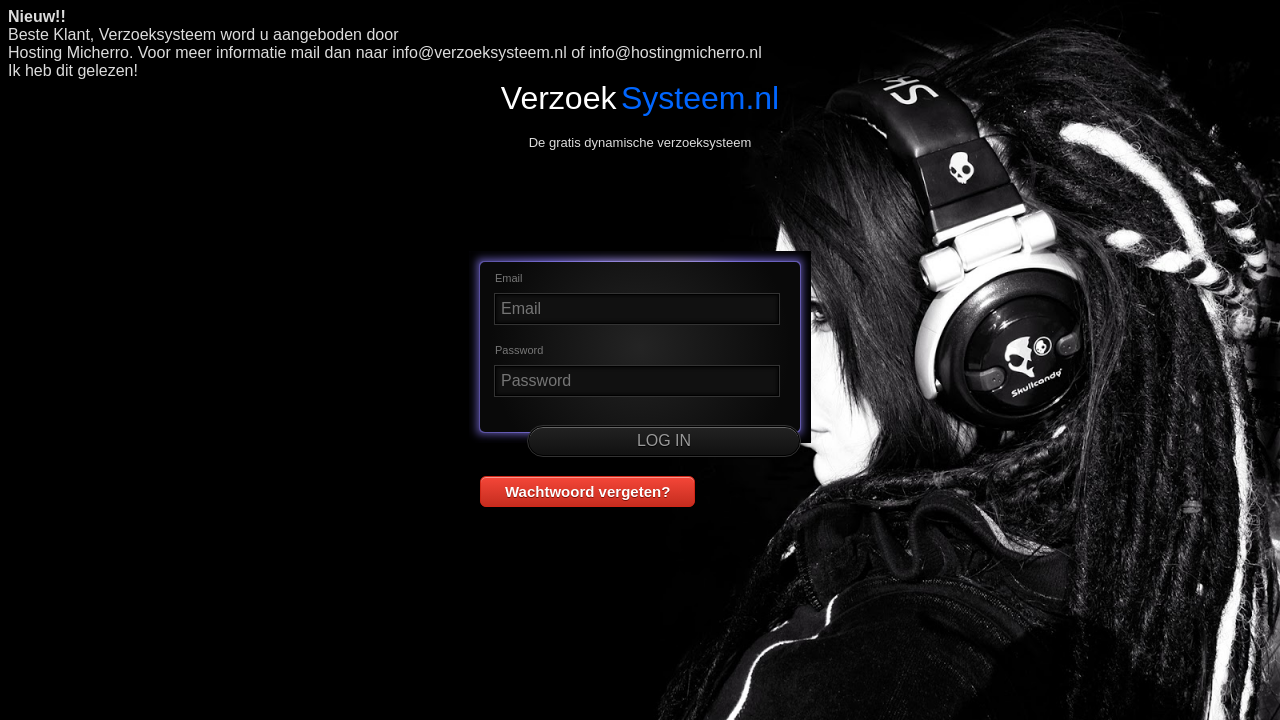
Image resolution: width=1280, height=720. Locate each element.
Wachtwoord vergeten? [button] (587, 491)
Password (519, 350)
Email (509, 278)
